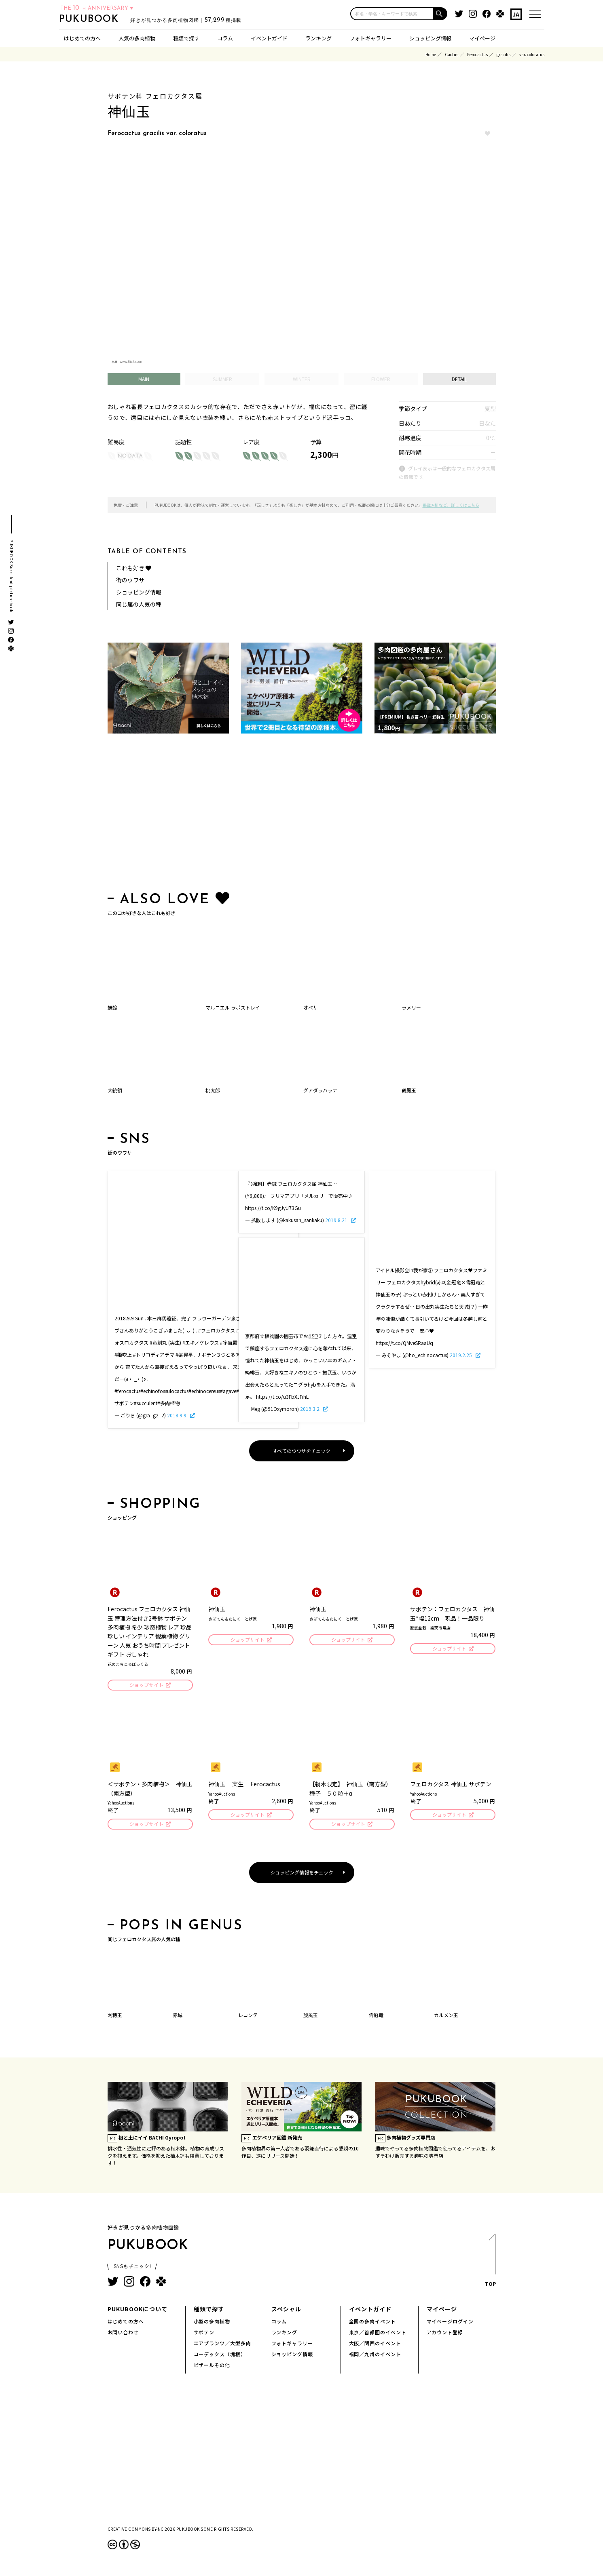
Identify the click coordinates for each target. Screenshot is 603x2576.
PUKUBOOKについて (137, 2311)
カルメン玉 (446, 2017)
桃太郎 (212, 1090)
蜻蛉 (112, 1007)
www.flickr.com (132, 361)
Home (430, 54)
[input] (392, 13)
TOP (490, 2265)
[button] (440, 13)
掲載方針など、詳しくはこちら (451, 505)
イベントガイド (269, 38)
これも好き (133, 568)
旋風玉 (310, 2017)
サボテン (204, 2334)
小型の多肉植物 (212, 2323)
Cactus (451, 54)
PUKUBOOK (102, 18)
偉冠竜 (376, 2017)
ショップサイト (146, 1685)
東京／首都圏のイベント (378, 2334)
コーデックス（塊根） (220, 2356)
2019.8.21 (337, 1219)
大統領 (115, 1090)
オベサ (310, 1007)
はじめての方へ (82, 38)
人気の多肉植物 (136, 38)
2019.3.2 (310, 1408)
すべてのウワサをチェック (301, 1450)
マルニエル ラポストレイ (232, 1007)
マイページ (482, 38)
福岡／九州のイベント (375, 2356)
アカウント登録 (445, 2334)
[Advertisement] (302, 814)
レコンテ (248, 2017)
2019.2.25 (461, 1354)
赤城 (177, 2017)
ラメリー (411, 1007)
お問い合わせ (123, 2334)
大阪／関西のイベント (375, 2345)
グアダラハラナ (320, 1090)
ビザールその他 (212, 2367)
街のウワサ (130, 580)
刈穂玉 (115, 2017)
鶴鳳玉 (409, 1090)
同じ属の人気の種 (138, 604)
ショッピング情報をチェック (301, 1874)
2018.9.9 (177, 1415)
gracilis (503, 54)
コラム (225, 38)
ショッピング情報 (430, 38)
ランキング (318, 38)
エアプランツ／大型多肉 (223, 2345)
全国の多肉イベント (372, 2323)
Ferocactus (477, 54)
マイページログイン (450, 2323)
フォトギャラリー (370, 38)
